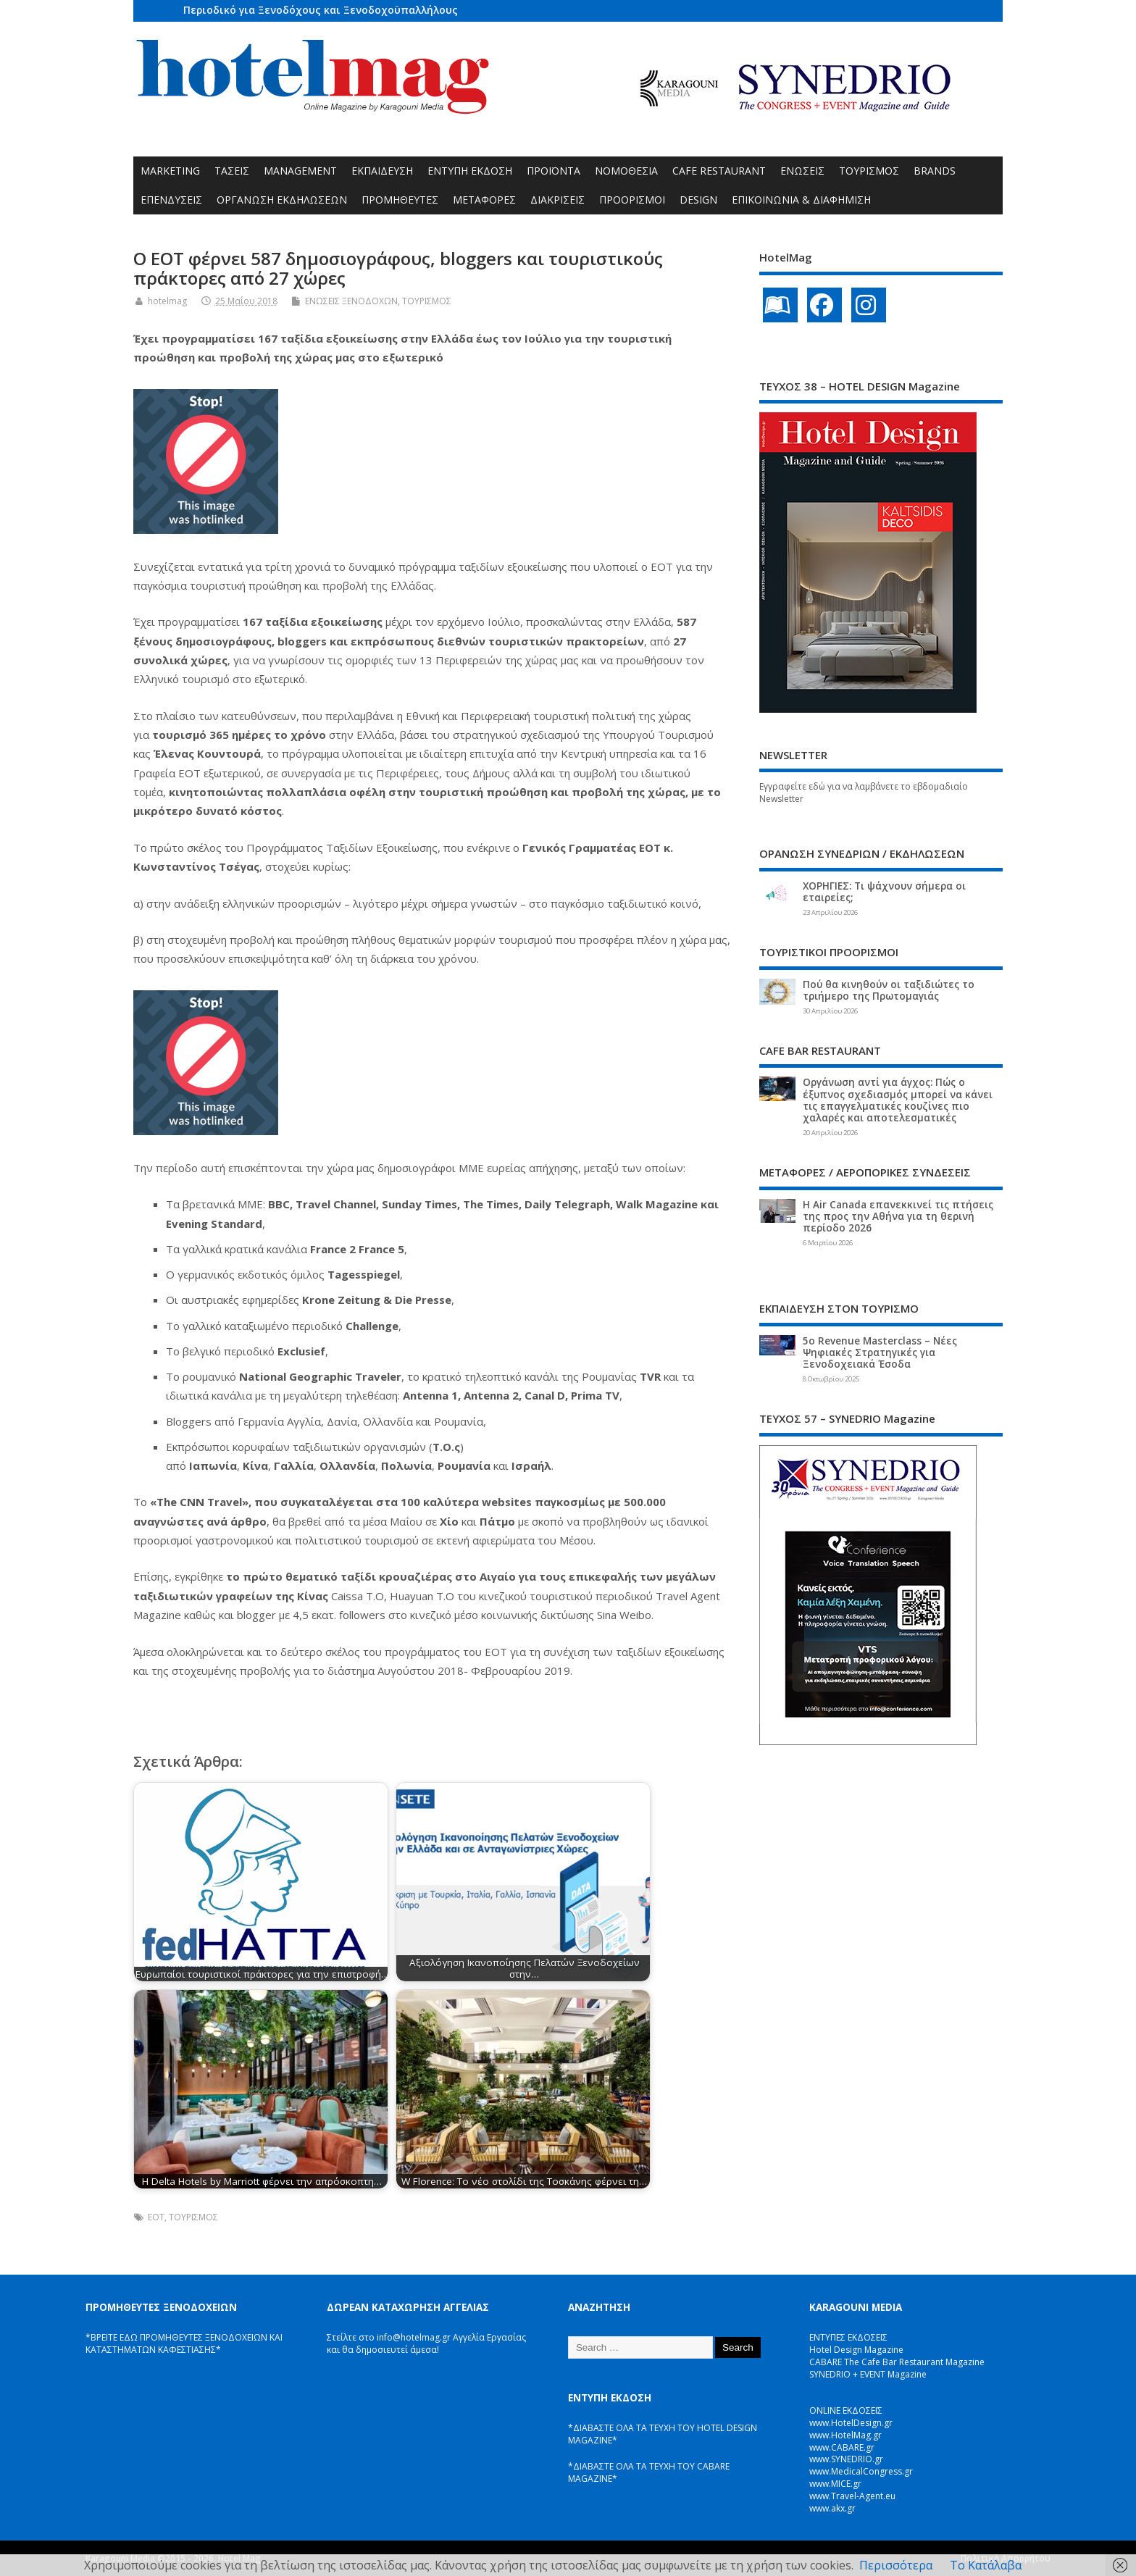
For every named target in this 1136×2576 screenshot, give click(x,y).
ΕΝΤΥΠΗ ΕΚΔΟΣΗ (469, 170)
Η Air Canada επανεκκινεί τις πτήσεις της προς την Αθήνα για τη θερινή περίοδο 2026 (898, 1216)
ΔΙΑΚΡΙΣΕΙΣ (557, 199)
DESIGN (698, 199)
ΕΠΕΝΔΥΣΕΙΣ (171, 199)
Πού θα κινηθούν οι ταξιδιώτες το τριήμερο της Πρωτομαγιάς (888, 990)
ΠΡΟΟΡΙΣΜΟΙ (632, 199)
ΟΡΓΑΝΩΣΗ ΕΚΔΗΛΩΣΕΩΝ (282, 199)
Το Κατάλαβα (986, 2565)
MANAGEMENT (300, 170)
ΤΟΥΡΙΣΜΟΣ (869, 170)
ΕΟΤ (156, 2217)
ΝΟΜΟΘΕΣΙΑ (626, 170)
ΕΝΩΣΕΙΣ (802, 170)
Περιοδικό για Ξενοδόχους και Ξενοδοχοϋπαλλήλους (320, 10)
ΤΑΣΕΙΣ (231, 170)
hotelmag (167, 301)
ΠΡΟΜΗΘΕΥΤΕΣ (400, 199)
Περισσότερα (895, 2565)
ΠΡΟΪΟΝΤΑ (553, 170)
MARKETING (170, 170)
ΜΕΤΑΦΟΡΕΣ (484, 199)
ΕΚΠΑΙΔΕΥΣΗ (382, 170)
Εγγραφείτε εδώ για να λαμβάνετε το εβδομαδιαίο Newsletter (863, 792)
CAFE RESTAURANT (719, 170)
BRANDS (935, 170)
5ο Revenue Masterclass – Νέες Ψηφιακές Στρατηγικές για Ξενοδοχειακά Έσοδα (880, 1352)
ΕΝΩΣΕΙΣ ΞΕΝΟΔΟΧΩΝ (351, 301)
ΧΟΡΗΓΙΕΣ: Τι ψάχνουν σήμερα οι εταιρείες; (884, 891)
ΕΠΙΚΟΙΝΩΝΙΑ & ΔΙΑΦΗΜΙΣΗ (801, 199)
